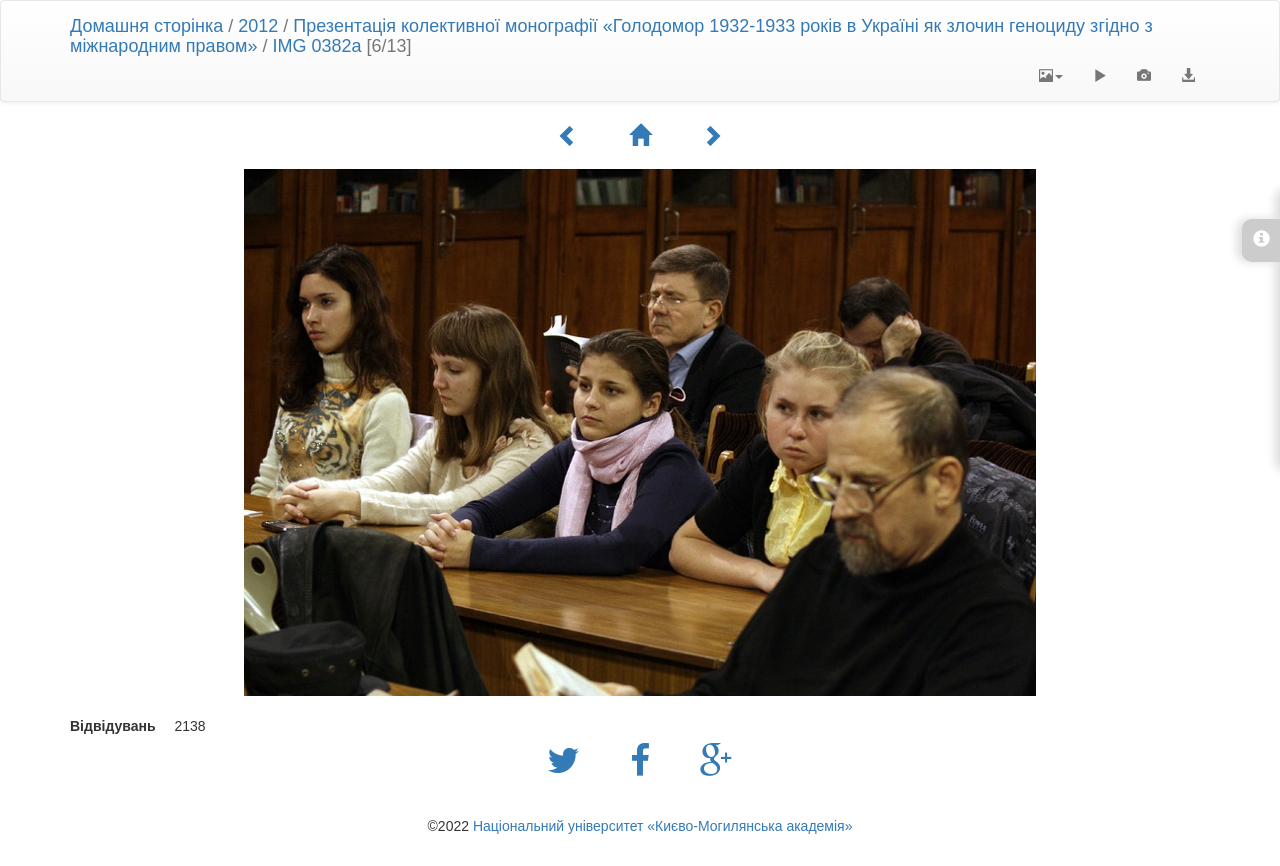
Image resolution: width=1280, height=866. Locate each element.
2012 (258, 26)
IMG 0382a (316, 46)
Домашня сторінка (146, 26)
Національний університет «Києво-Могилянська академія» (663, 826)
